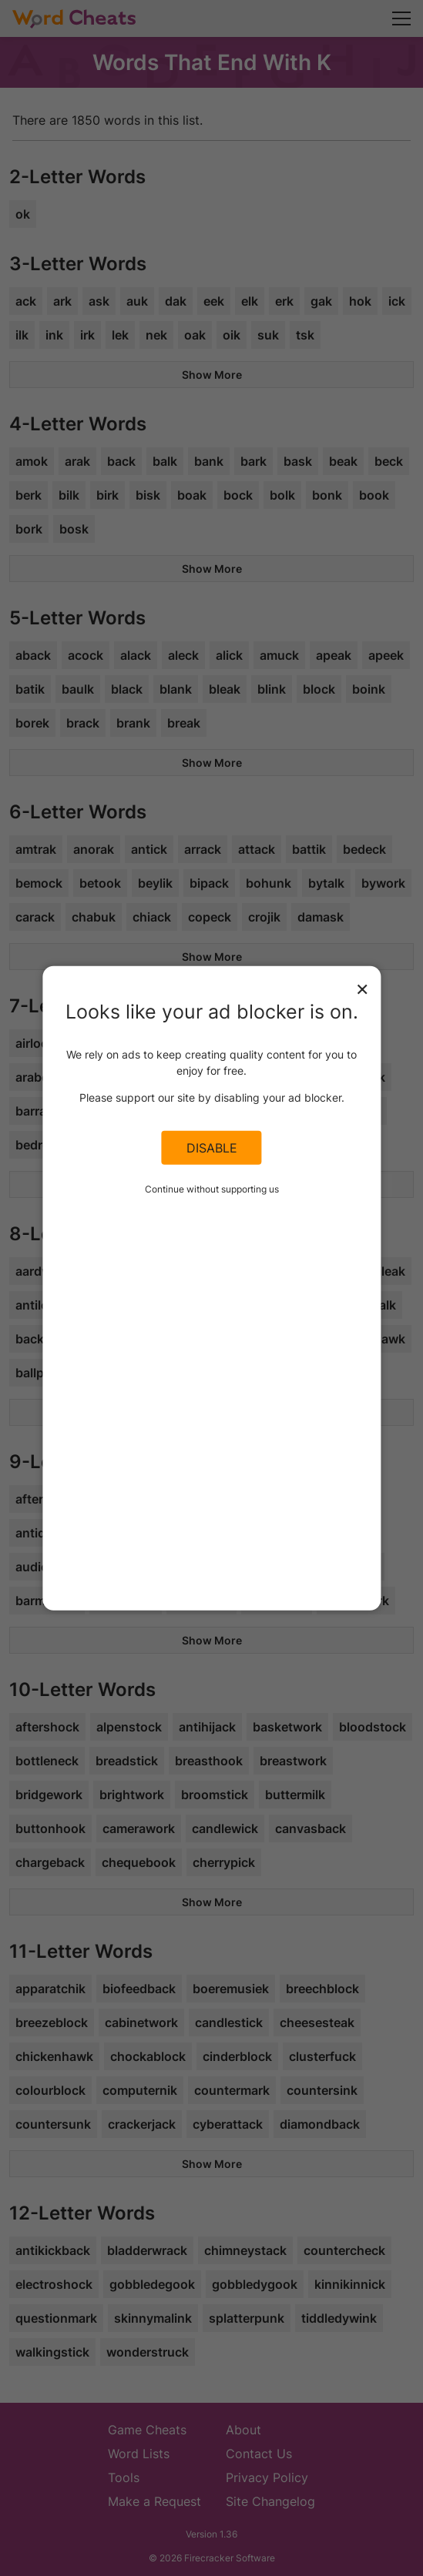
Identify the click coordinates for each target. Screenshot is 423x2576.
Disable (211, 1148)
